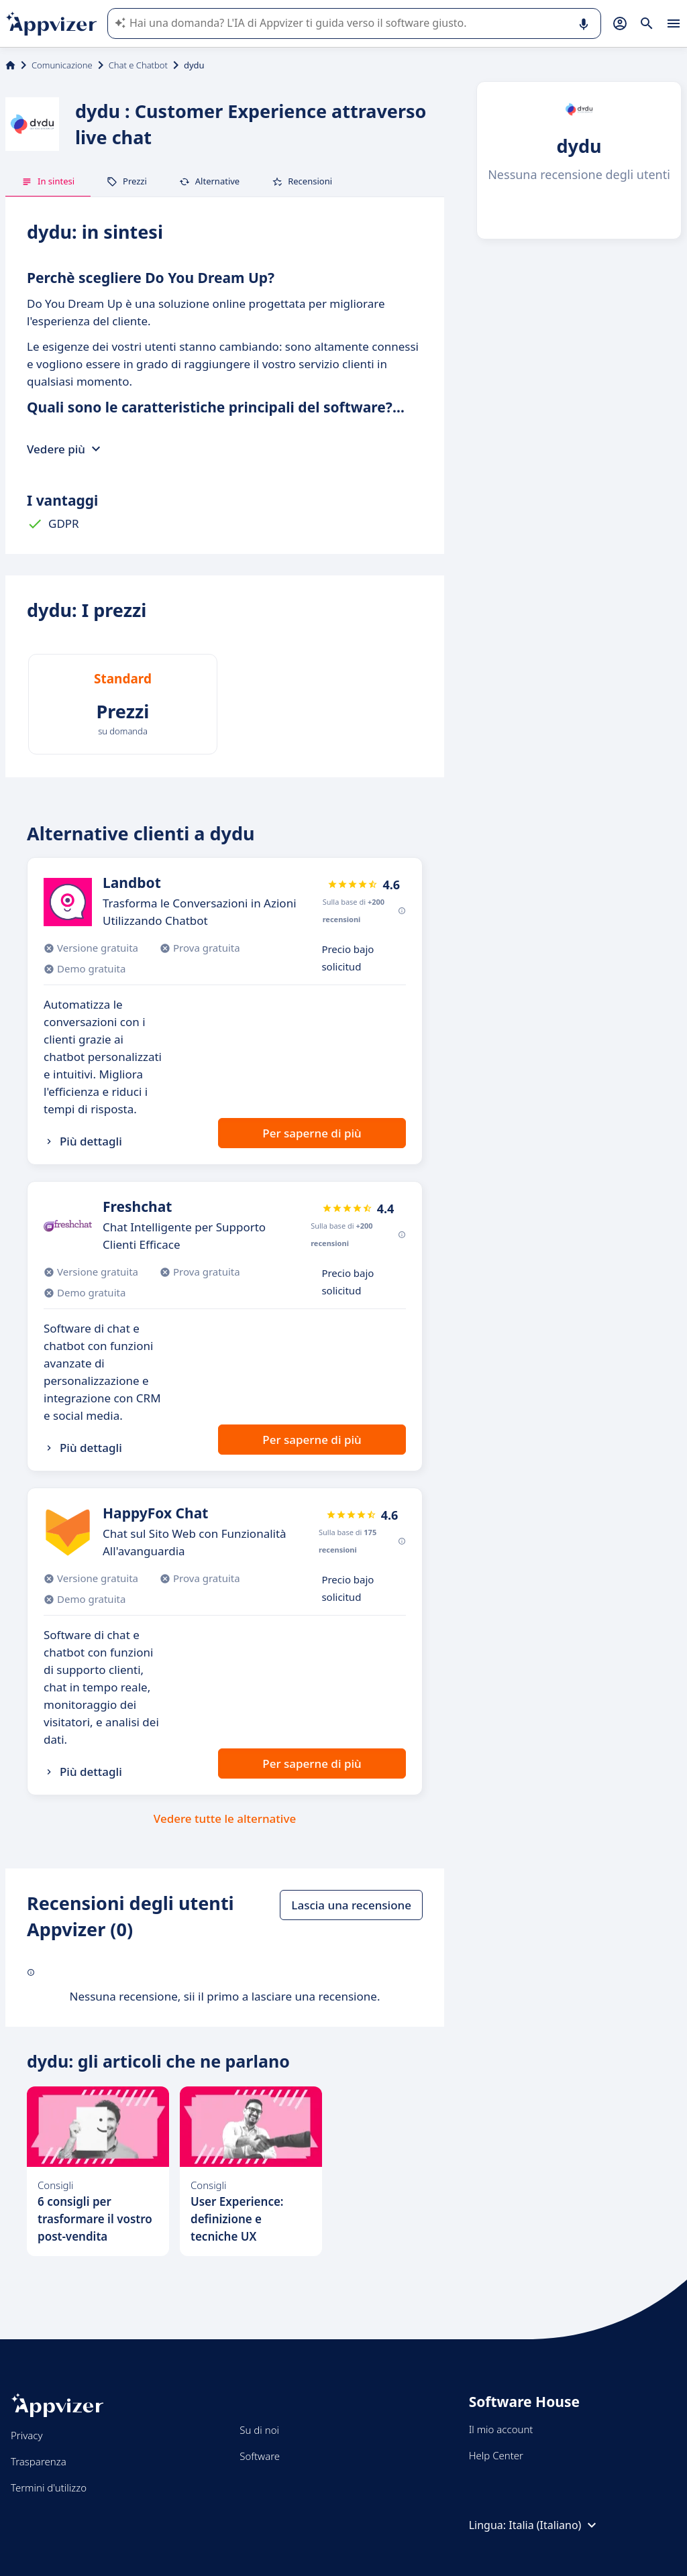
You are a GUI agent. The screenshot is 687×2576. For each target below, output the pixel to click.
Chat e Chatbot (138, 65)
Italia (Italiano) (554, 2525)
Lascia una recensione (351, 1905)
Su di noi (259, 2430)
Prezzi (127, 181)
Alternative (209, 181)
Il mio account (501, 2429)
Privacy (26, 2435)
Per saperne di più (311, 1133)
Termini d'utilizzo (49, 2487)
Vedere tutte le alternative (225, 1818)
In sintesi (47, 181)
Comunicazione (62, 65)
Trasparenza (38, 2461)
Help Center (496, 2455)
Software (260, 2456)
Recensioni (302, 181)
